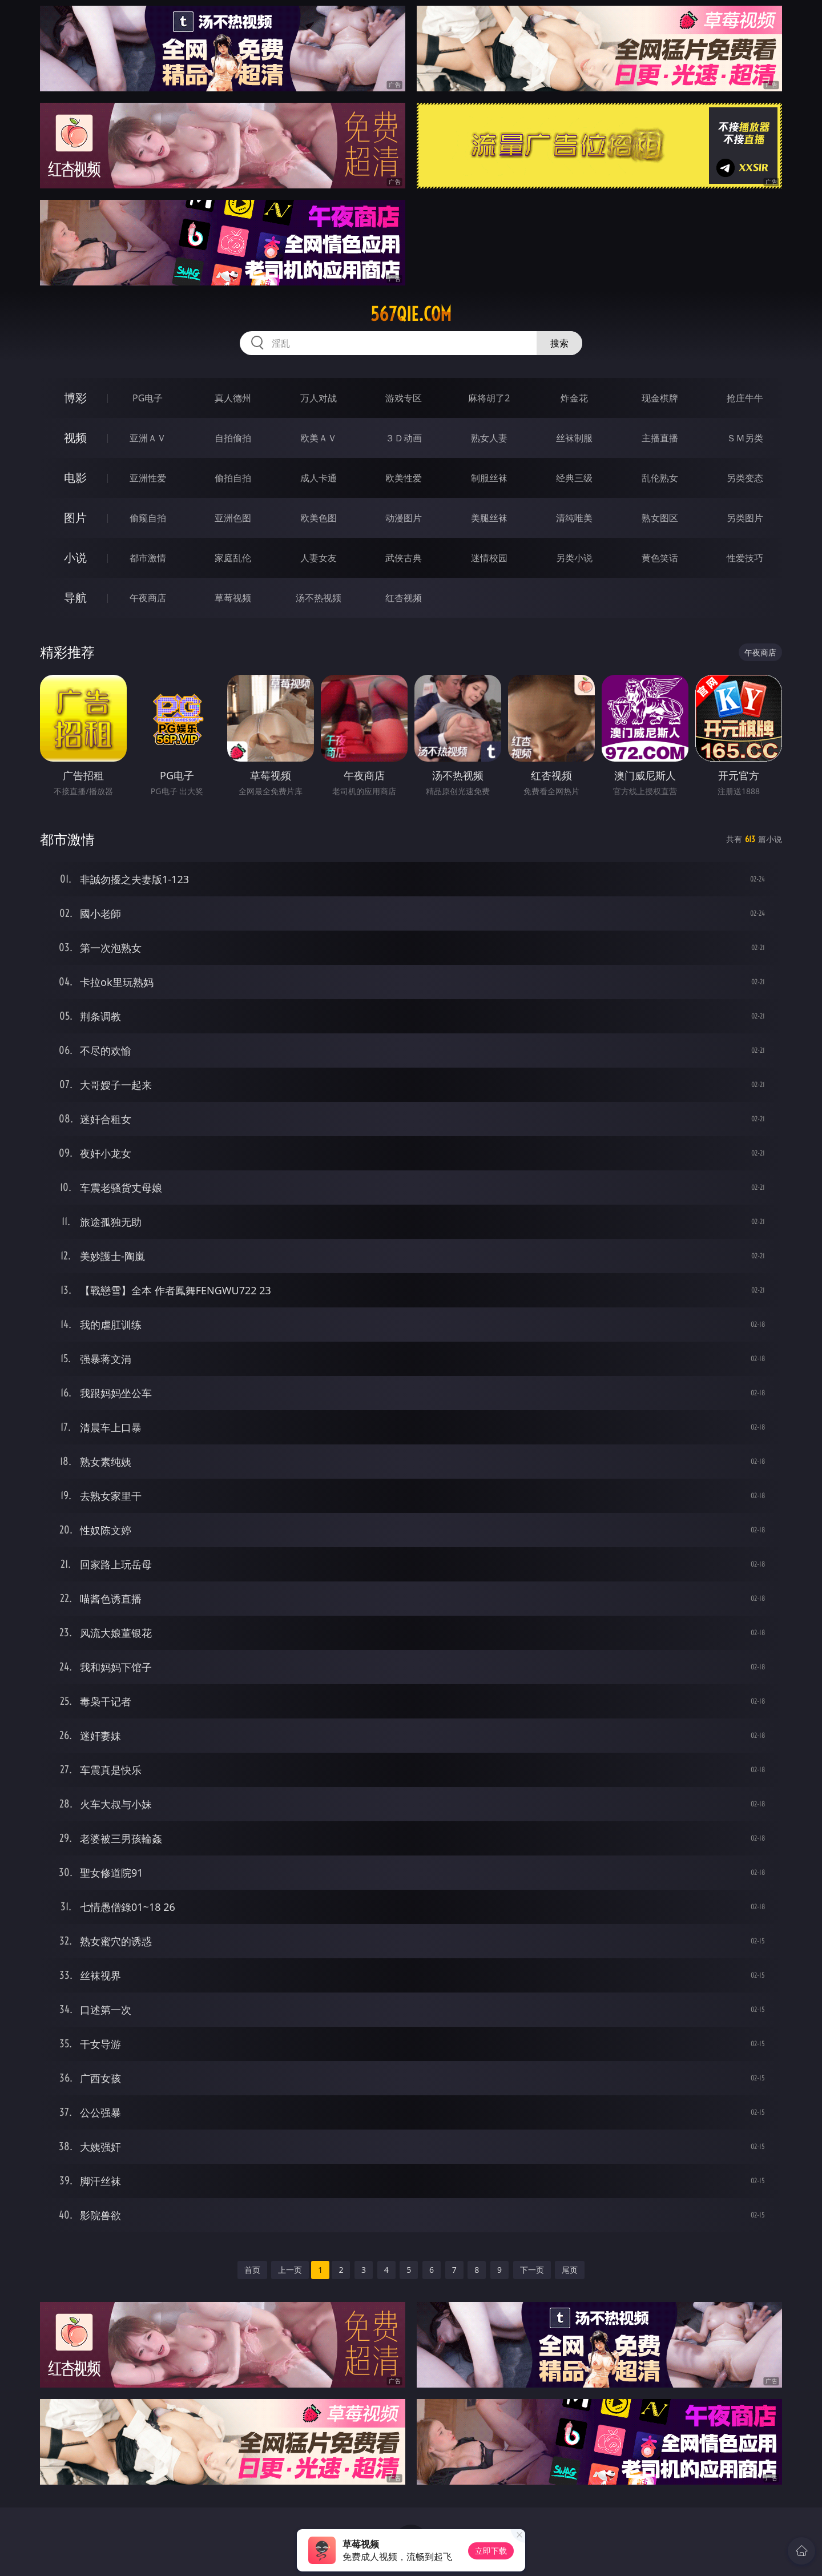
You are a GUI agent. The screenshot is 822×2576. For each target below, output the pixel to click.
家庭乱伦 (233, 558)
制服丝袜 (489, 478)
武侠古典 (403, 558)
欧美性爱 (403, 478)
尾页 (570, 2269)
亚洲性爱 (148, 478)
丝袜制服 (574, 438)
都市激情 (148, 558)
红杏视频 (403, 597)
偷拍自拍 (233, 478)
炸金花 (574, 398)
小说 (75, 557)
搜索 (559, 343)
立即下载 (491, 2550)
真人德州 (233, 398)
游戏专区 (403, 398)
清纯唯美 (574, 518)
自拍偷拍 (233, 438)
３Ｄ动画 (403, 438)
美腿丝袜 (489, 518)
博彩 (75, 397)
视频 (75, 437)
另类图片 (745, 518)
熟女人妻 (489, 438)
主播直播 (660, 438)
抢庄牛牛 (745, 398)
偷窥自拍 (148, 518)
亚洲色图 (233, 518)
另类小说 (574, 558)
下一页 (532, 2269)
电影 (75, 477)
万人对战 (318, 398)
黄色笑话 (660, 558)
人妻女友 (318, 558)
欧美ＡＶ (318, 438)
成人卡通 (318, 478)
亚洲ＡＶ (148, 438)
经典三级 (574, 478)
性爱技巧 (745, 558)
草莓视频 (233, 597)
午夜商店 (148, 597)
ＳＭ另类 (745, 438)
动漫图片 (403, 518)
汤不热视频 (318, 597)
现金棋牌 (660, 398)
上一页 (290, 2269)
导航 (75, 597)
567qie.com (411, 314)
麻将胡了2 (489, 398)
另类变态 (745, 478)
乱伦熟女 (660, 478)
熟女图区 (660, 518)
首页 (252, 2269)
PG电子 (147, 398)
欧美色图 (318, 518)
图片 (75, 517)
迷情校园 (489, 558)
